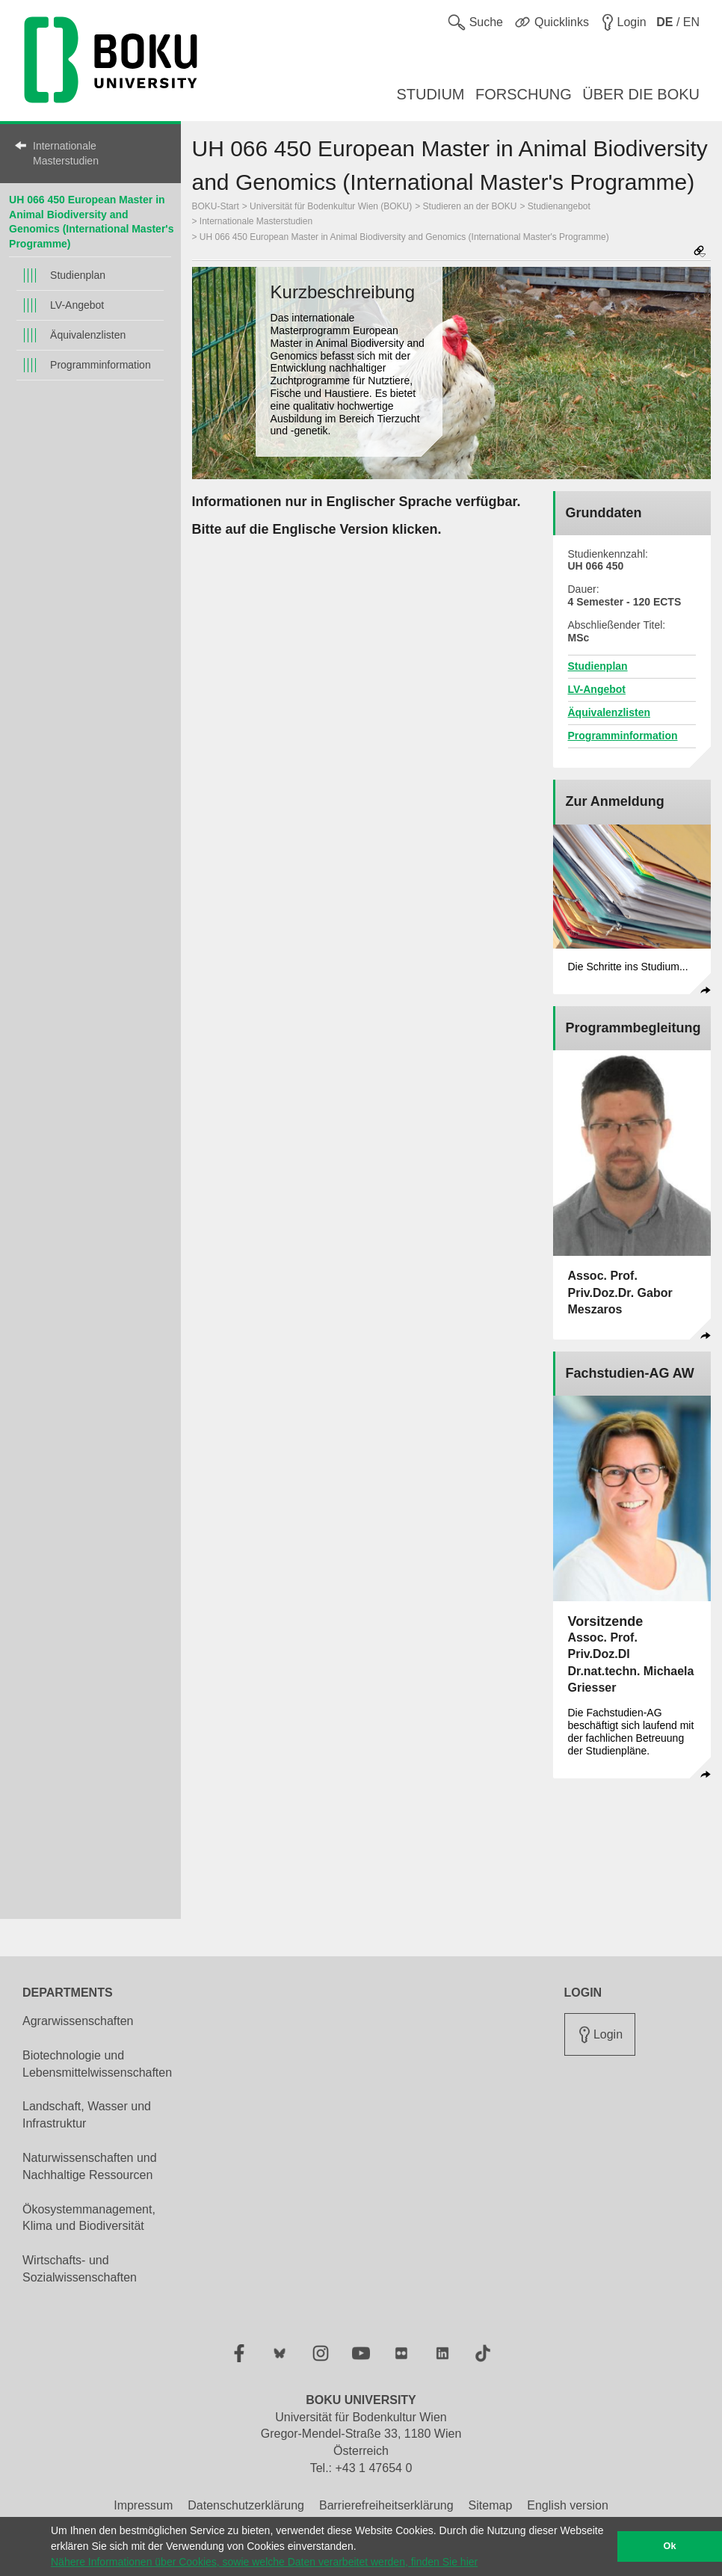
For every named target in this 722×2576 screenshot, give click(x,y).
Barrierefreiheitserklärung (386, 2505)
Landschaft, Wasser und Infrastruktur (86, 2115)
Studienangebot (559, 206)
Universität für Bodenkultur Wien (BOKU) (331, 206)
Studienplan (77, 275)
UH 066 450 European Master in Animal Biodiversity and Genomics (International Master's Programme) (404, 237)
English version (567, 2505)
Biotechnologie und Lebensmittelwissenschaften (97, 2064)
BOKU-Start (215, 206)
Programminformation (100, 365)
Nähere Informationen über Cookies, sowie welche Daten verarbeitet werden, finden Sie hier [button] (264, 2562)
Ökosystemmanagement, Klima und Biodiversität (88, 2218)
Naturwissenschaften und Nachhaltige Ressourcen (89, 2166)
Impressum (143, 2505)
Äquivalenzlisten (88, 335)
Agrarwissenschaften (78, 2021)
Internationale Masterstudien (66, 153)
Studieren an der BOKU (470, 206)
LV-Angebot (77, 305)
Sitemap (491, 2505)
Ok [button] (670, 2546)
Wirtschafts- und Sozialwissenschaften (79, 2269)
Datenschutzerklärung (246, 2505)
